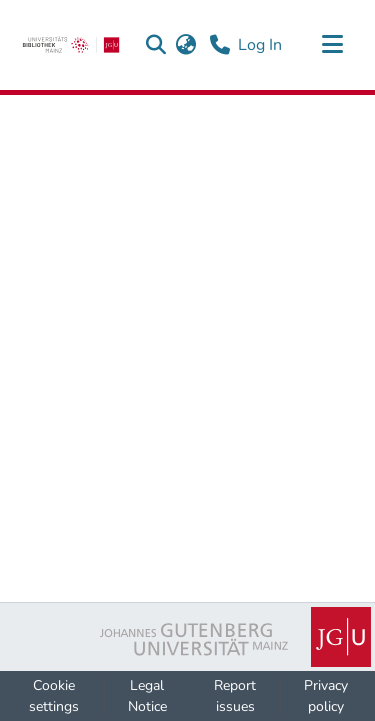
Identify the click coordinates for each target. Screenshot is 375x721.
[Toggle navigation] (332, 45)
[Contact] (219, 45)
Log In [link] (261, 45)
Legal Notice (147, 696)
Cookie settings (54, 696)
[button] (155, 45)
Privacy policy (326, 696)
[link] (71, 45)
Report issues (235, 696)
